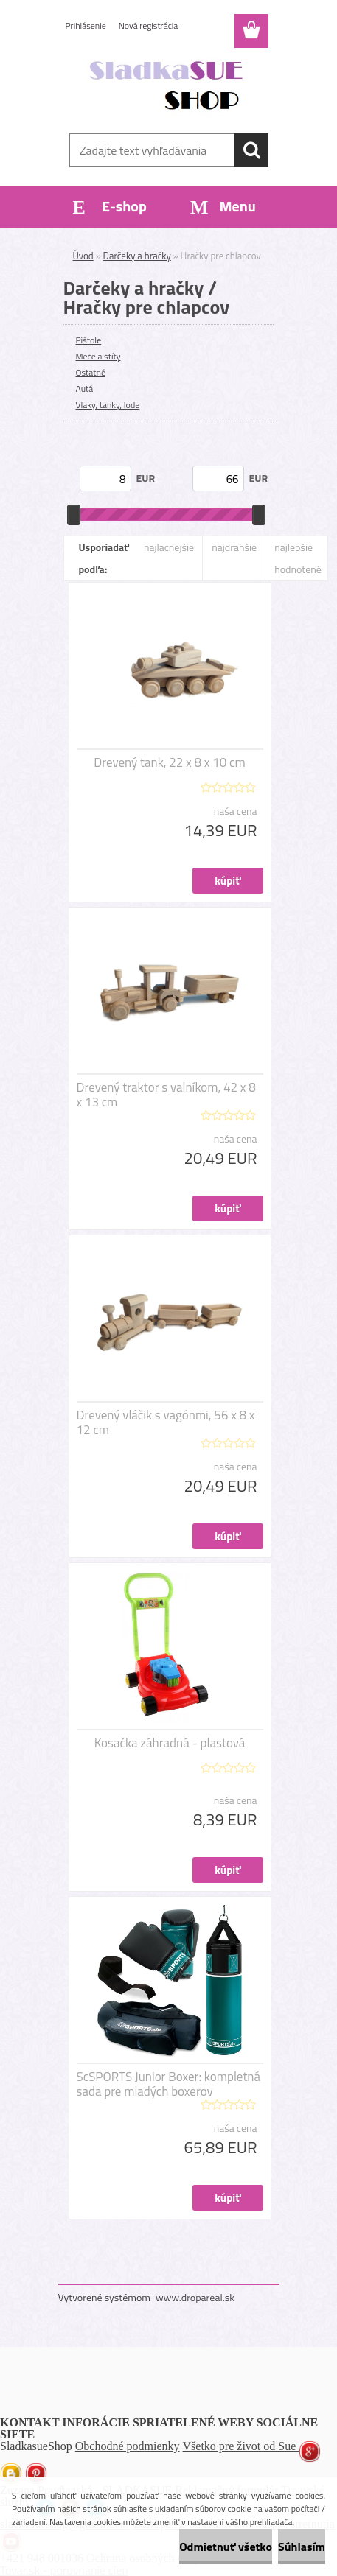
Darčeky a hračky (137, 255)
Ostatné (90, 372)
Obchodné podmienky (127, 2446)
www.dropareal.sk (195, 2297)
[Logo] (168, 86)
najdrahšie (234, 547)
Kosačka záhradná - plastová (170, 1743)
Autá (85, 389)
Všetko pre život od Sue (241, 2446)
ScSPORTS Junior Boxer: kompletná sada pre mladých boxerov (169, 2084)
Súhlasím (301, 2546)
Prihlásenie (86, 25)
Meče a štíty (98, 356)
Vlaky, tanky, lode (108, 405)
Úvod (83, 255)
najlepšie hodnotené (298, 558)
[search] (251, 150)
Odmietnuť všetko (225, 2546)
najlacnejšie (169, 547)
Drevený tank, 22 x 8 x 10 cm (169, 762)
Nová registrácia (148, 25)
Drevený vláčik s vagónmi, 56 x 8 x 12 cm (166, 1422)
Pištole (89, 340)
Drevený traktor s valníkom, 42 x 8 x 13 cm (166, 1094)
